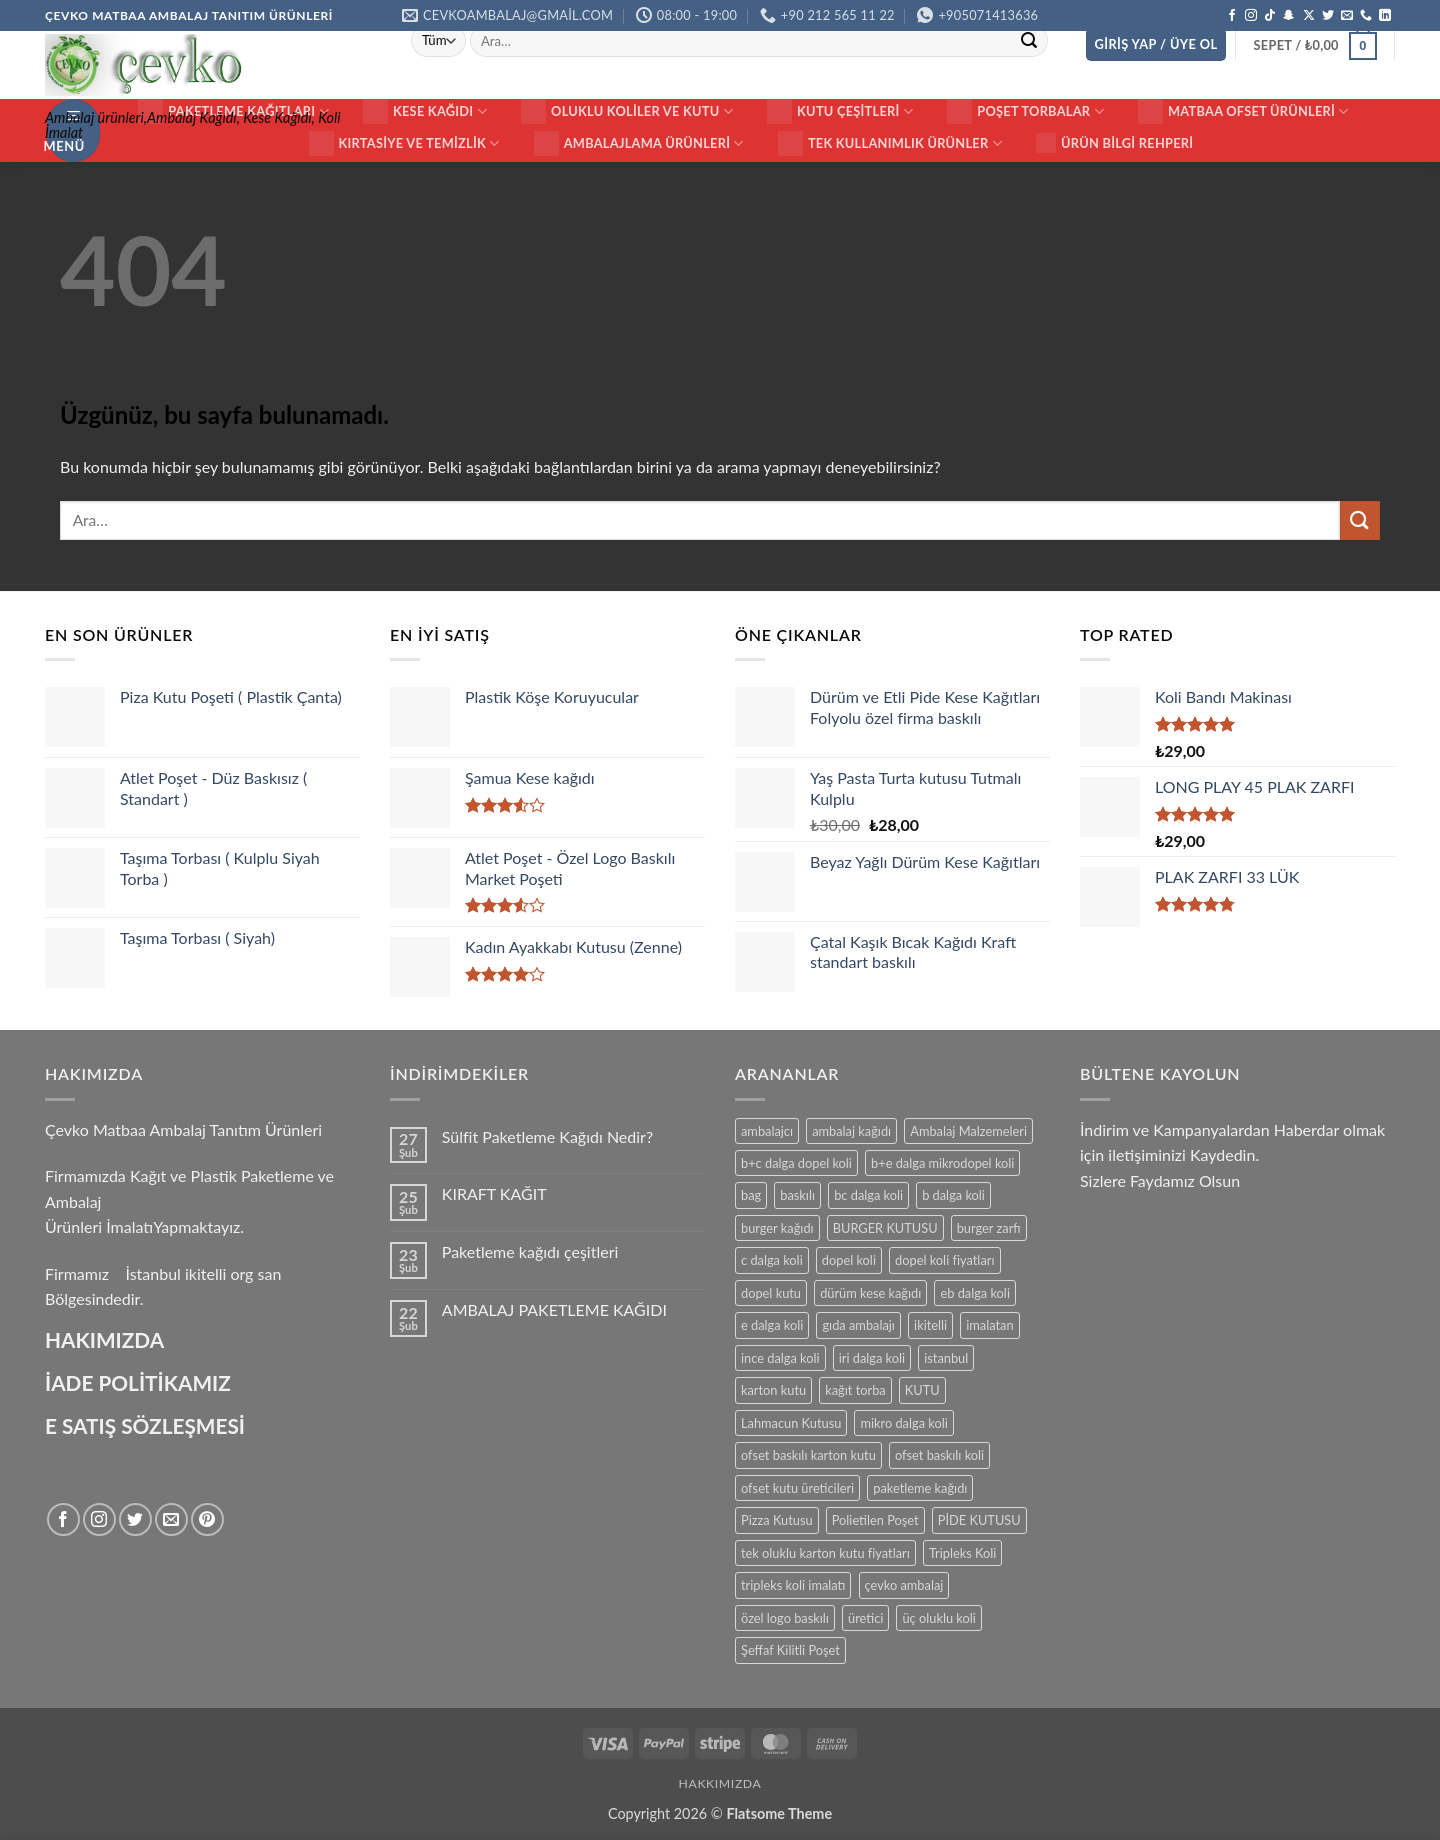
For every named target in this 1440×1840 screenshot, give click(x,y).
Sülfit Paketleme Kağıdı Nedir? (547, 1136)
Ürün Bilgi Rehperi (1114, 143)
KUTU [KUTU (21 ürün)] (922, 1390)
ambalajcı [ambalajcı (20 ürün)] (767, 1131)
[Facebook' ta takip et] (1232, 16)
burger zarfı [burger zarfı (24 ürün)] (989, 1228)
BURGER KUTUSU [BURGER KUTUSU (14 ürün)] (885, 1228)
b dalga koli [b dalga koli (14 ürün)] (953, 1195)
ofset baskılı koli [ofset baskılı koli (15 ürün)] (939, 1455)
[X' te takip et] (1309, 16)
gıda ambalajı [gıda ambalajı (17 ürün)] (858, 1325)
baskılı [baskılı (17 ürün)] (797, 1195)
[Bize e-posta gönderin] (1347, 16)
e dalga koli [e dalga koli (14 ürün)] (772, 1325)
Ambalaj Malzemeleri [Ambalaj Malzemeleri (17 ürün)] (968, 1131)
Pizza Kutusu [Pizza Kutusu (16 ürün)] (777, 1520)
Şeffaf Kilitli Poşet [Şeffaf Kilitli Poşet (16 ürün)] (790, 1650)
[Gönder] (1029, 41)
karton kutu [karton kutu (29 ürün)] (773, 1390)
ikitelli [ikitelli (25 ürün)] (930, 1325)
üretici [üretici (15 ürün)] (865, 1618)
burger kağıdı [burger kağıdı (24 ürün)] (777, 1228)
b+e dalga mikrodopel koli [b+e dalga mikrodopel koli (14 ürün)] (942, 1163)
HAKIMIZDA (104, 1339)
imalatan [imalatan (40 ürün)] (989, 1325)
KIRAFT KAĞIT (494, 1193)
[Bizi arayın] (1366, 16)
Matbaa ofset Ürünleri (1243, 111)
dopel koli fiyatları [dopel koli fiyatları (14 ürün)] (944, 1260)
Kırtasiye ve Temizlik (404, 143)
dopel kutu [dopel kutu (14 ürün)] (771, 1293)
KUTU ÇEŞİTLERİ (840, 111)
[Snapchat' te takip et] (1289, 16)
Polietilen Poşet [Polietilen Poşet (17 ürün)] (875, 1520)
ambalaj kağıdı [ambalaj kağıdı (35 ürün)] (851, 1131)
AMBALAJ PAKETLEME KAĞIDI (554, 1309)
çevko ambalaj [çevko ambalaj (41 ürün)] (904, 1585)
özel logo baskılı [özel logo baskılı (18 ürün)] (785, 1618)
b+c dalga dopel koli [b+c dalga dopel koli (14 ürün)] (796, 1163)
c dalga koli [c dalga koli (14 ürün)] (772, 1260)
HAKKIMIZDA (720, 1783)
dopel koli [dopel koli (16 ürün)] (849, 1260)
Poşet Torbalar (1025, 111)
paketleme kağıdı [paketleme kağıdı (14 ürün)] (920, 1488)
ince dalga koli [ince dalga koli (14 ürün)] (780, 1358)
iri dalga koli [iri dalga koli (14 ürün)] (872, 1358)
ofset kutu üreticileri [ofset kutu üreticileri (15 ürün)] (797, 1488)
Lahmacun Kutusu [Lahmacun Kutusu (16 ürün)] (791, 1423)
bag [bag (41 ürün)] (751, 1195)
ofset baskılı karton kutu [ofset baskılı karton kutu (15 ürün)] (808, 1455)
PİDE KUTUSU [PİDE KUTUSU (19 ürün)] (979, 1520)
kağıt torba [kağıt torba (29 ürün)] (855, 1390)
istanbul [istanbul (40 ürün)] (946, 1358)
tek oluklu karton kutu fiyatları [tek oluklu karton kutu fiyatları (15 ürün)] (825, 1553)
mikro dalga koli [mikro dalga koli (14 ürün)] (903, 1423)
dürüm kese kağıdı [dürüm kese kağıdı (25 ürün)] (870, 1293)
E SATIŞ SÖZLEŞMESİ (145, 1425)
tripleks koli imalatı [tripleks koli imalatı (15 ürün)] (793, 1585)
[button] (1156, 44)
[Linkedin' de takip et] (1385, 16)
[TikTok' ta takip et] (1270, 16)
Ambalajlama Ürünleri (639, 143)
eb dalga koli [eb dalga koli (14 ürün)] (975, 1293)
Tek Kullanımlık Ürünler (890, 143)
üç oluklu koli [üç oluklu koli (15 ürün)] (938, 1618)
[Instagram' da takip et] (1251, 16)
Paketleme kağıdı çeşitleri (530, 1251)
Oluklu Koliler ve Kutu (627, 111)
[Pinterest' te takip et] (207, 1519)
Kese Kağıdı (425, 111)
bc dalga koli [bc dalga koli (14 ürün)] (868, 1195)
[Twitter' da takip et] (1328, 16)
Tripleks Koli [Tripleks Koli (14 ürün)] (962, 1553)
